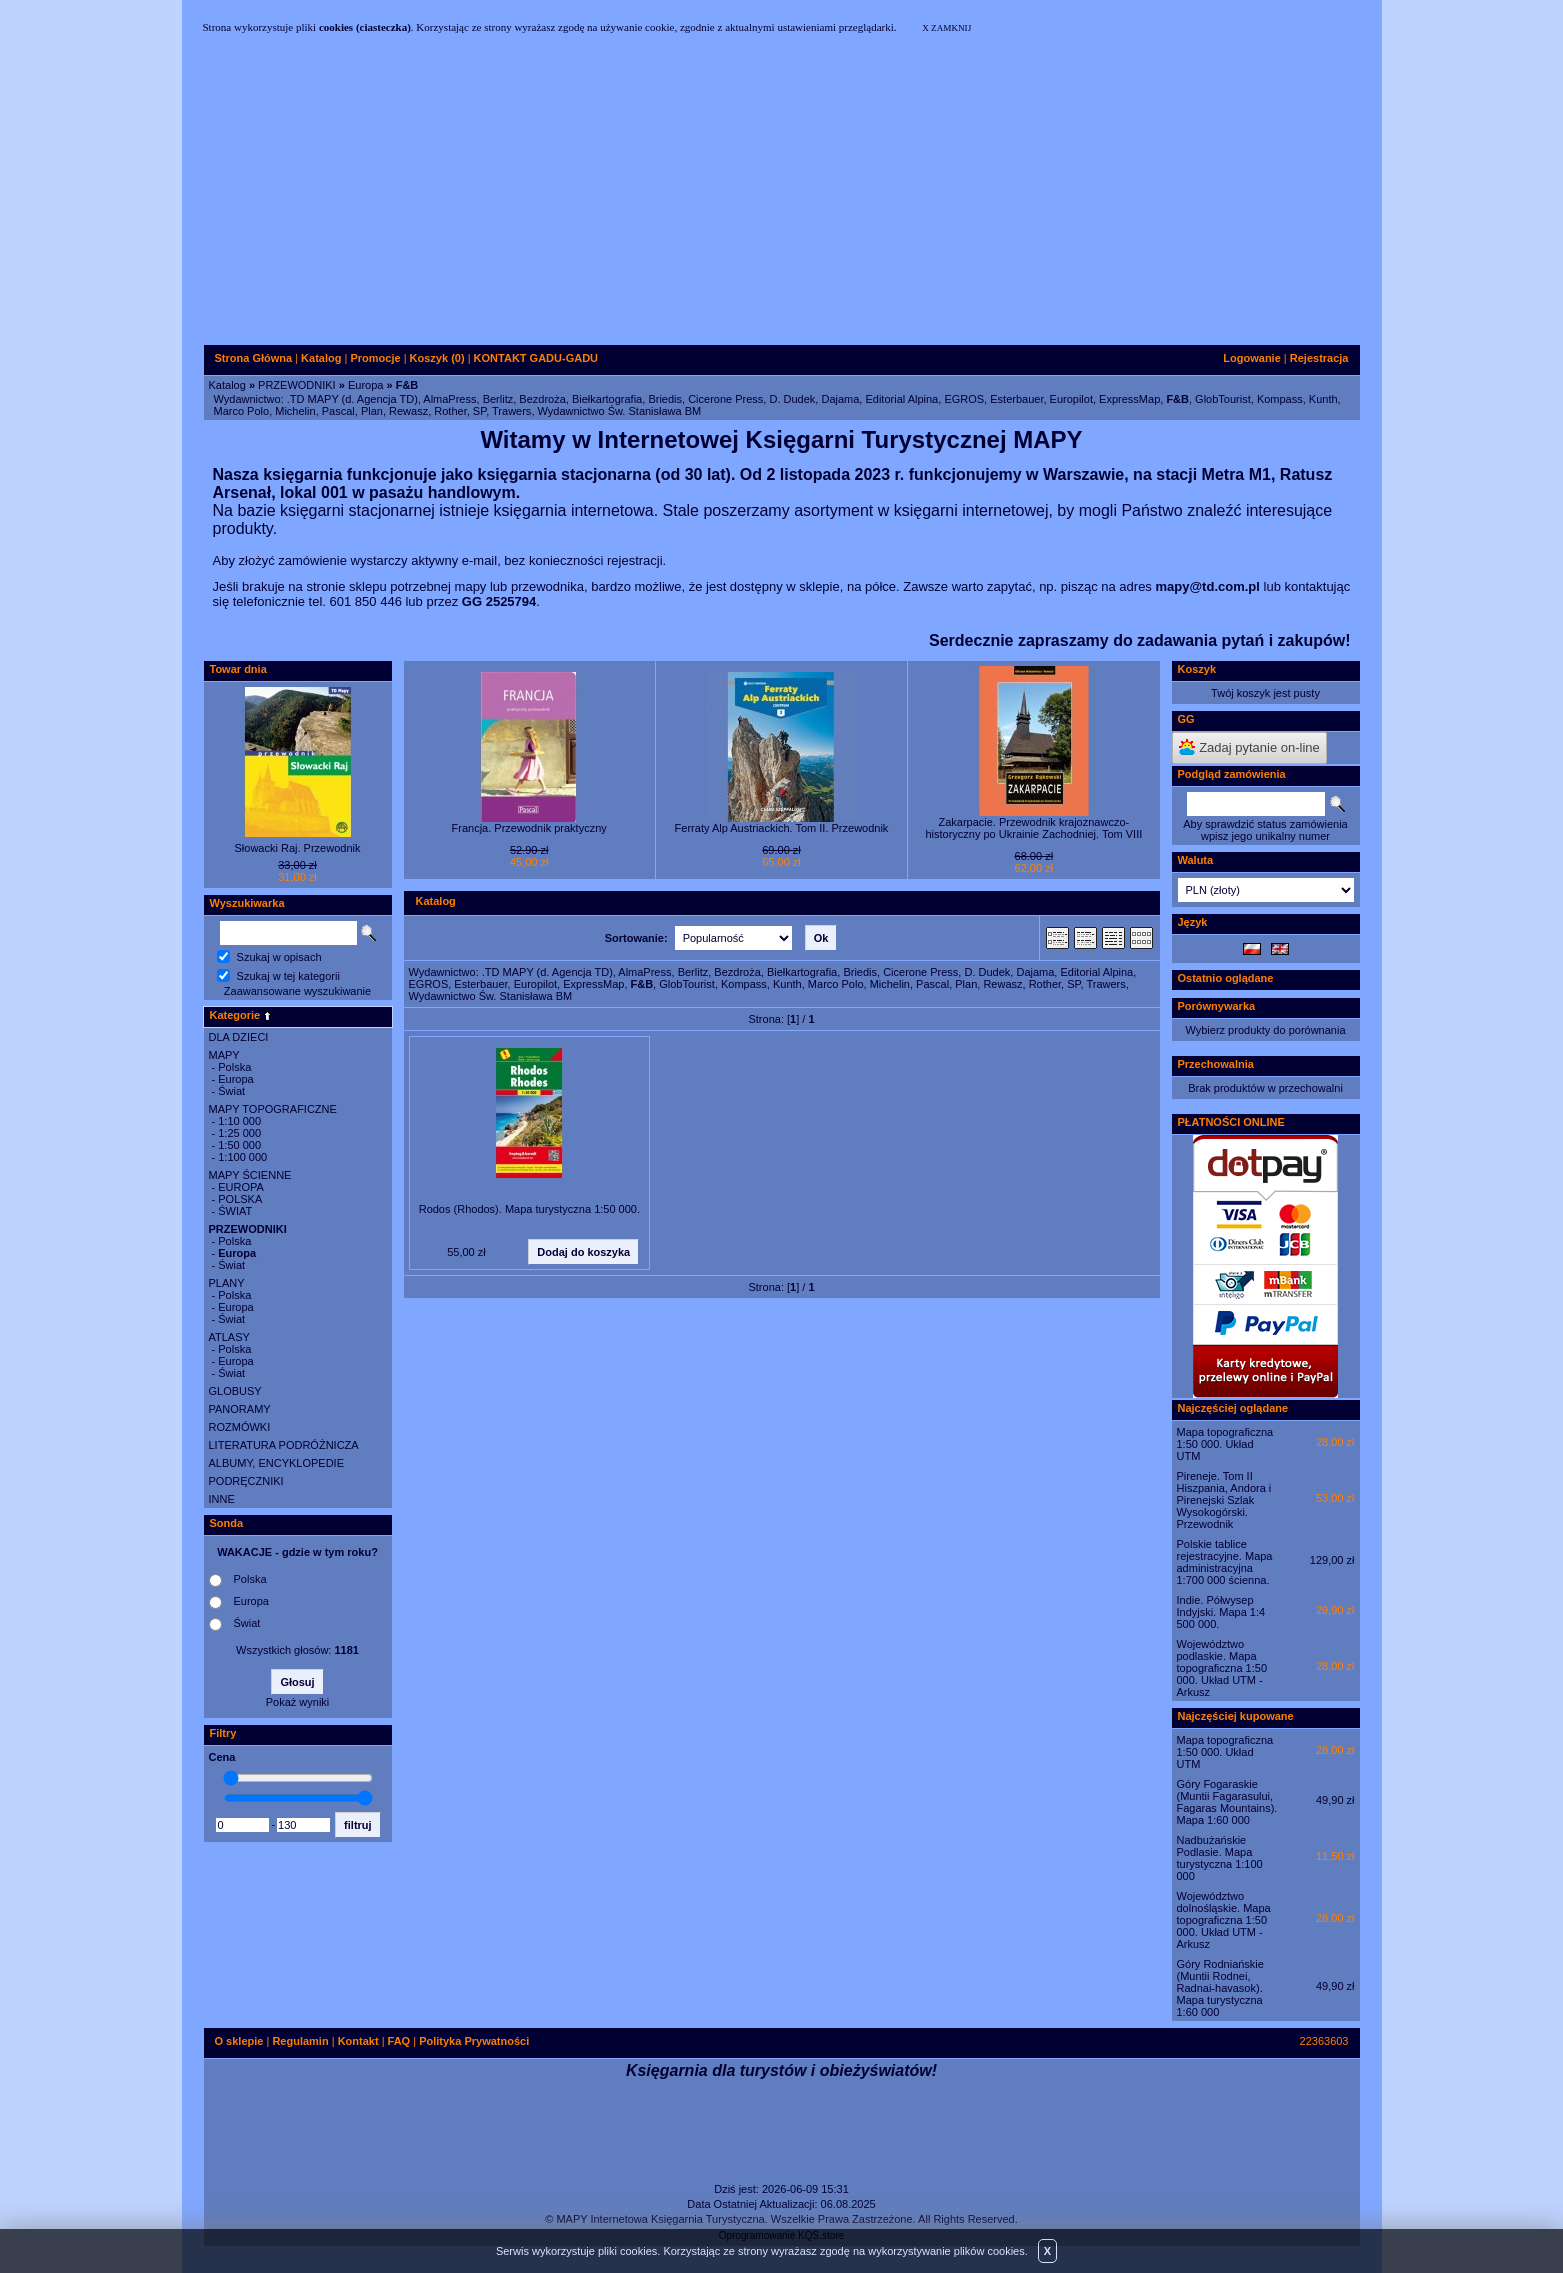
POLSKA (240, 1199)
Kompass (1280, 399)
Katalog (227, 385)
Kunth (1323, 399)
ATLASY (229, 1337)
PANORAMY (240, 1409)
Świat (231, 1091)
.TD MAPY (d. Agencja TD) (352, 399)
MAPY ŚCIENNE (250, 1175)
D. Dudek (792, 399)
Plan (372, 411)
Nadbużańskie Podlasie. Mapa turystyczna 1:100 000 (1220, 1858)
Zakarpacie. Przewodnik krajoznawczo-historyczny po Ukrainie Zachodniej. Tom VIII (1033, 828)
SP (479, 411)
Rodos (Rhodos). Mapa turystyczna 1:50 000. (529, 1209)
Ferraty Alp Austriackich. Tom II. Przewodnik (782, 828)
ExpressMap (1129, 399)
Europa (365, 385)
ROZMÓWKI (240, 1427)
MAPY (224, 1055)
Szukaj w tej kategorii (288, 976)
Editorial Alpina (901, 399)
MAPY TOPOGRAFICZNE (273, 1109)
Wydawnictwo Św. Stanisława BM (620, 411)
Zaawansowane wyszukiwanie (297, 991)
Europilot (1071, 399)
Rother (450, 411)
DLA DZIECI (239, 1037)
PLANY (227, 1283)
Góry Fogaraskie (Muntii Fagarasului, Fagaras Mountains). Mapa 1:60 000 (1227, 1802)
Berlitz (498, 399)
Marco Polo (242, 411)
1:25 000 (239, 1133)
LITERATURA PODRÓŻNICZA (284, 1445)
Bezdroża (542, 399)
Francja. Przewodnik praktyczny (529, 828)
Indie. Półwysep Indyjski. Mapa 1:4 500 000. (1221, 1612)
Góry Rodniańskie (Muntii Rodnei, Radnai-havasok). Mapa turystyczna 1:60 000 (1220, 1988)
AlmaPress (449, 399)
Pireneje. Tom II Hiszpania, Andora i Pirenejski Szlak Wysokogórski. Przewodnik (1224, 1500)
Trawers (511, 411)
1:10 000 (239, 1121)
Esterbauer (1016, 399)
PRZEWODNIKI (297, 385)
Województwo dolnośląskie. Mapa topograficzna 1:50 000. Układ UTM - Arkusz (1224, 1920)
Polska (234, 1067)
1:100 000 (242, 1157)
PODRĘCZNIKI (246, 1481)
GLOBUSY (235, 1391)
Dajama (840, 399)
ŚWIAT (235, 1211)
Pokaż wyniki (298, 1702)
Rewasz (408, 411)
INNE (222, 1499)
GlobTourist (1223, 399)
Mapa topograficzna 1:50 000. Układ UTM (1225, 1444)
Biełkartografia (607, 399)
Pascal (338, 411)
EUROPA (241, 1187)
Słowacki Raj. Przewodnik (298, 848)
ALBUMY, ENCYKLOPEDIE (277, 1463)
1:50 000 (239, 1145)
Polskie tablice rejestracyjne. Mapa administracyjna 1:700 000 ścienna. (1225, 1562)
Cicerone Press (725, 399)
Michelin (295, 411)
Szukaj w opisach (279, 957)
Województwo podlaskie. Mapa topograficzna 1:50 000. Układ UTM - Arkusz (1222, 1668)
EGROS (964, 399)
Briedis (665, 399)
